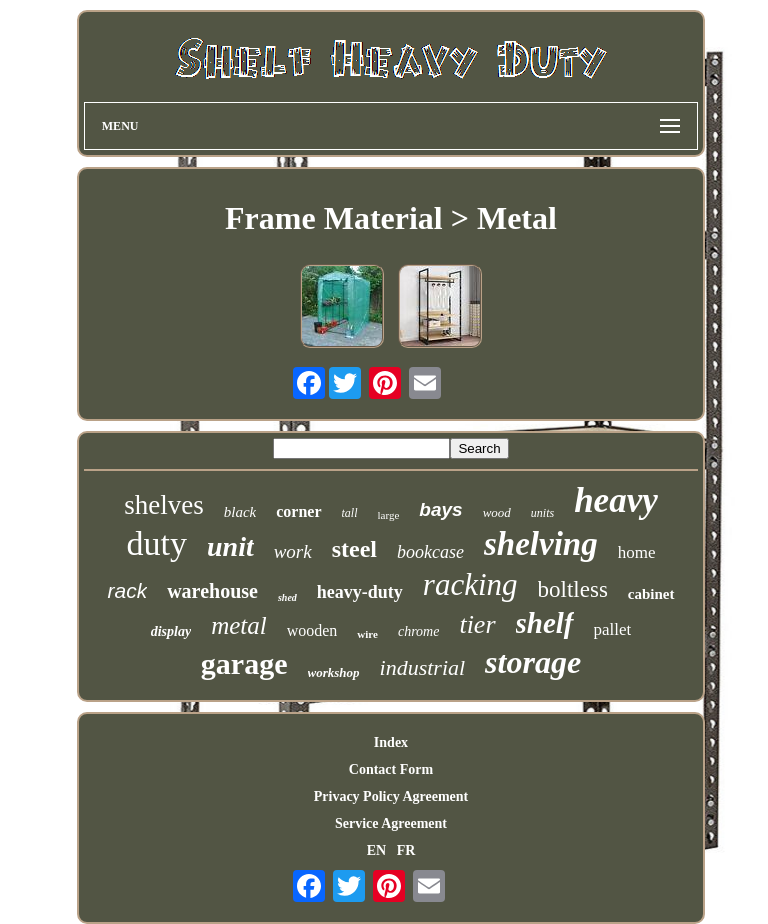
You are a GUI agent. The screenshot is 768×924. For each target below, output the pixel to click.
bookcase (430, 552)
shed (287, 597)
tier (477, 624)
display (171, 631)
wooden (312, 630)
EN (376, 850)
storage (533, 662)
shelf (545, 623)
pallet (613, 629)
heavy (616, 500)
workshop (334, 672)
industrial (423, 667)
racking (470, 584)
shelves (163, 505)
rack (127, 590)
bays (440, 509)
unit (230, 546)
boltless (573, 589)
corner (298, 511)
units (542, 513)
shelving (541, 544)
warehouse (212, 591)
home (637, 552)
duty (157, 543)
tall (350, 513)
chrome (418, 631)
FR (406, 850)
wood (497, 512)
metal (239, 625)
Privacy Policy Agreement (391, 796)
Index (391, 742)
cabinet (651, 594)
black (240, 512)
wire (367, 634)
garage (244, 663)
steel (354, 549)
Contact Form (391, 769)
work (293, 551)
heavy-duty (360, 592)
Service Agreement (391, 823)
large (389, 515)
